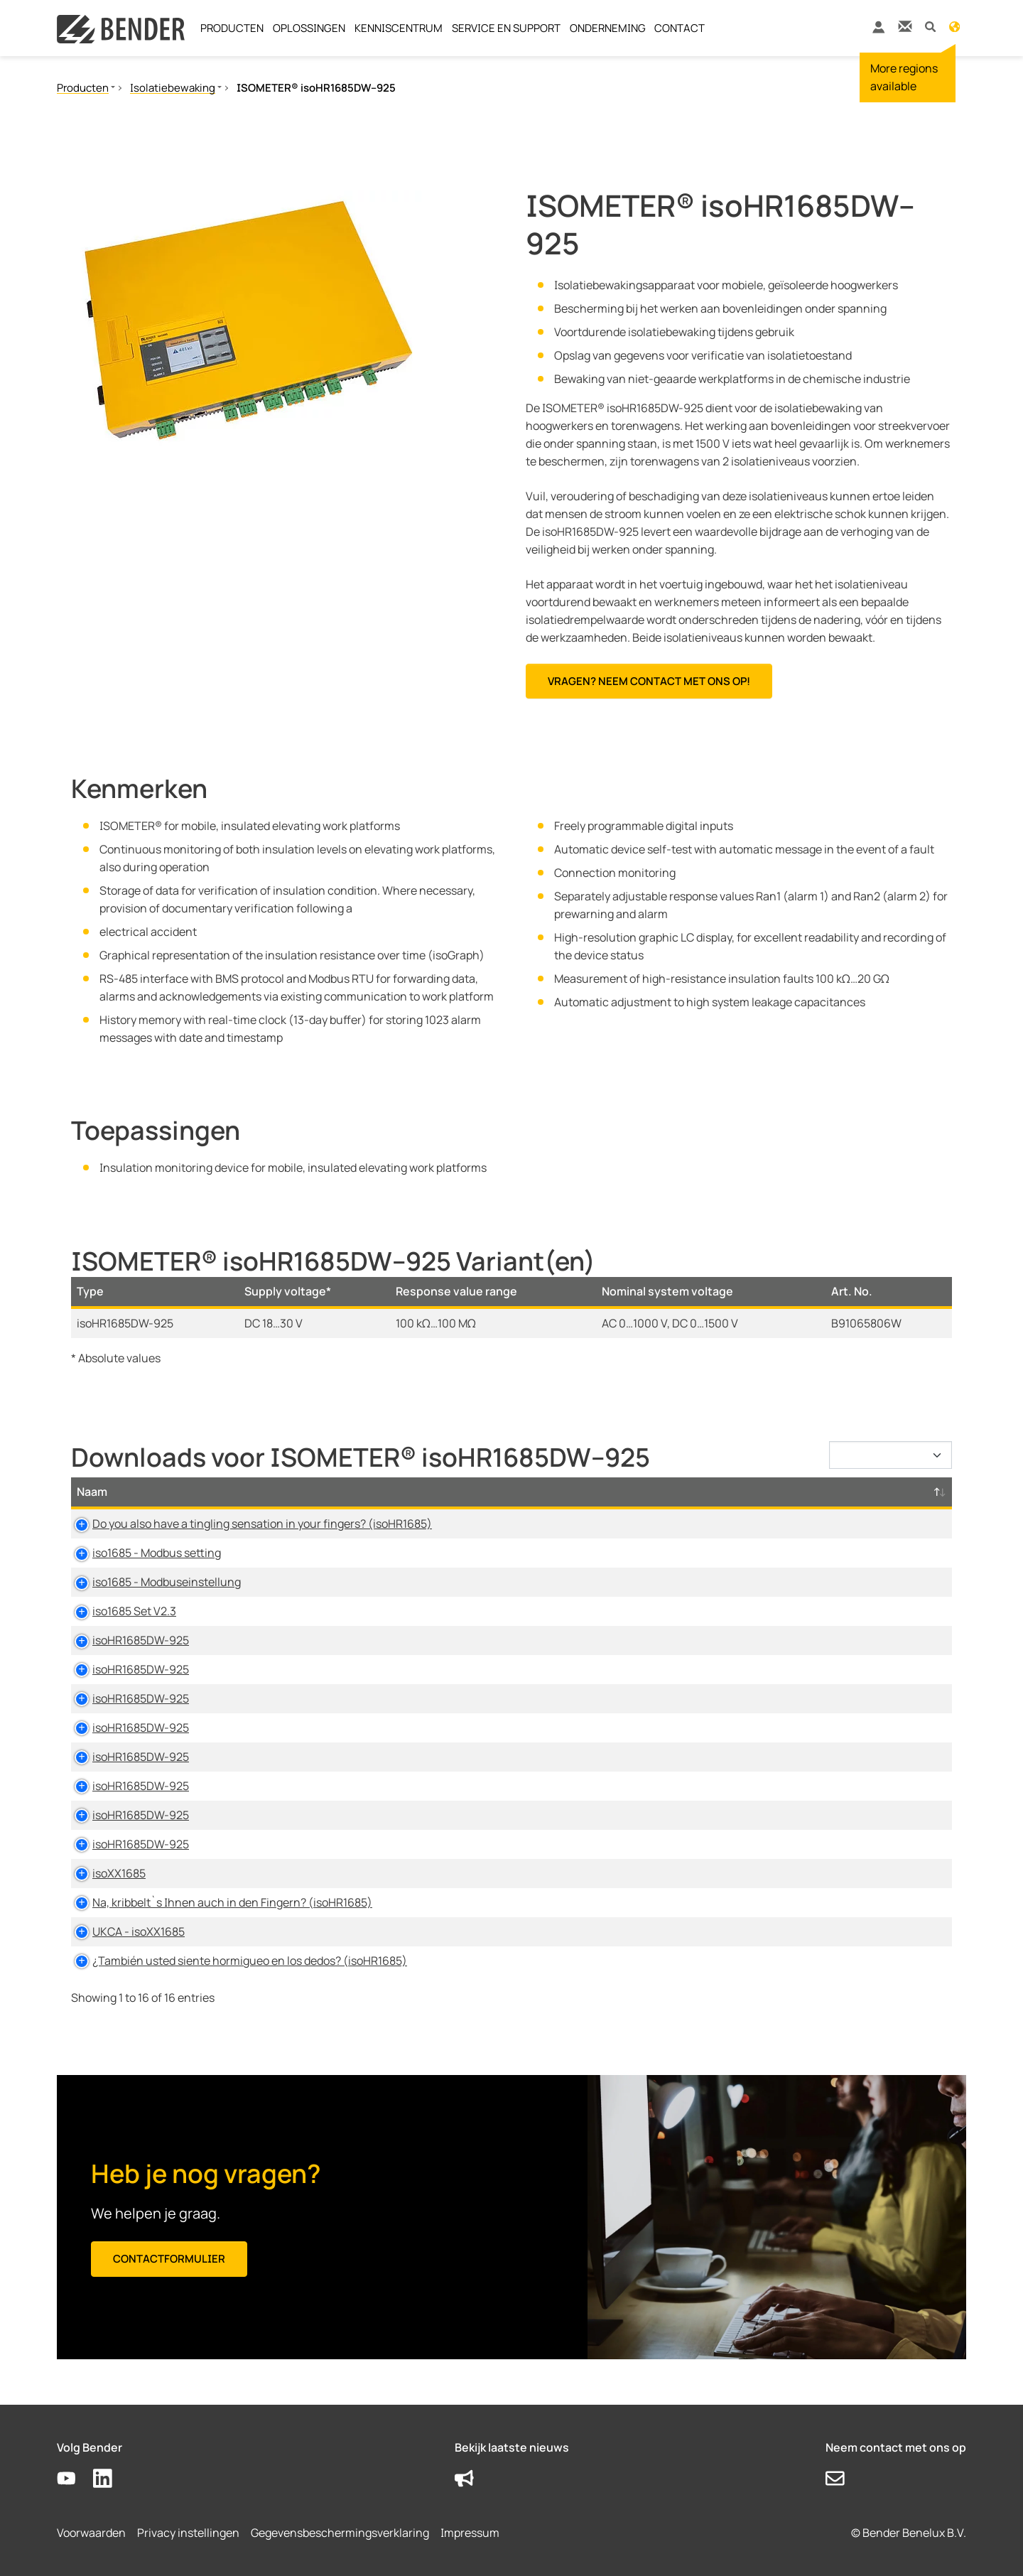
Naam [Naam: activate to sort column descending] (92, 1491)
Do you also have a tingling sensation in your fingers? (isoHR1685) (246, 1523)
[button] (930, 26)
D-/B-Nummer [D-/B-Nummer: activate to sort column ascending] (884, 1491)
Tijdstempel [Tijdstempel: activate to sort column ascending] (778, 1491)
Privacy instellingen (188, 2532)
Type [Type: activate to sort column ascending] (468, 1491)
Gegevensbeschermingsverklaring (340, 2532)
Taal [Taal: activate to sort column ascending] (704, 1491)
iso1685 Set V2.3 (119, 1611)
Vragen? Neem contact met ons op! (649, 681)
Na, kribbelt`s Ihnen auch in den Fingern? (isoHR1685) (217, 1902)
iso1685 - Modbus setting (141, 1553)
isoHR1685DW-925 (125, 1640)
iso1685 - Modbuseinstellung (151, 1582)
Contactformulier (169, 2258)
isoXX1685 (103, 1873)
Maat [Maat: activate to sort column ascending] (647, 1491)
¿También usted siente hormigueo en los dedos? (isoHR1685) (234, 1960)
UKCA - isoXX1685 (123, 1931)
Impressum (469, 2532)
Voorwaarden (91, 2532)
